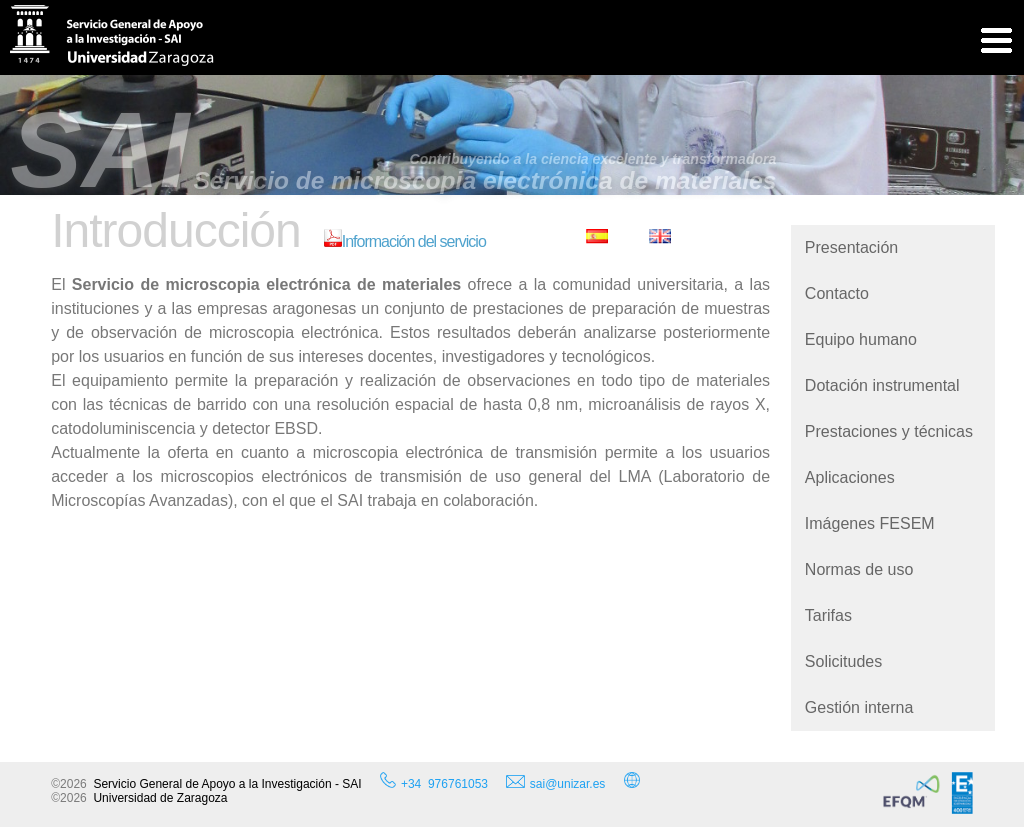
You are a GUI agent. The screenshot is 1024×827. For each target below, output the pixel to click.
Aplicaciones (850, 477)
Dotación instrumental (882, 385)
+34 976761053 (444, 784)
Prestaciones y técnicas (889, 431)
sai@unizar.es (555, 783)
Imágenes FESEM (870, 523)
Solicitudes (843, 661)
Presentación (851, 247)
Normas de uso (859, 569)
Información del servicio (405, 241)
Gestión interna (859, 707)
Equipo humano (861, 339)
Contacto (837, 293)
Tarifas (828, 615)
